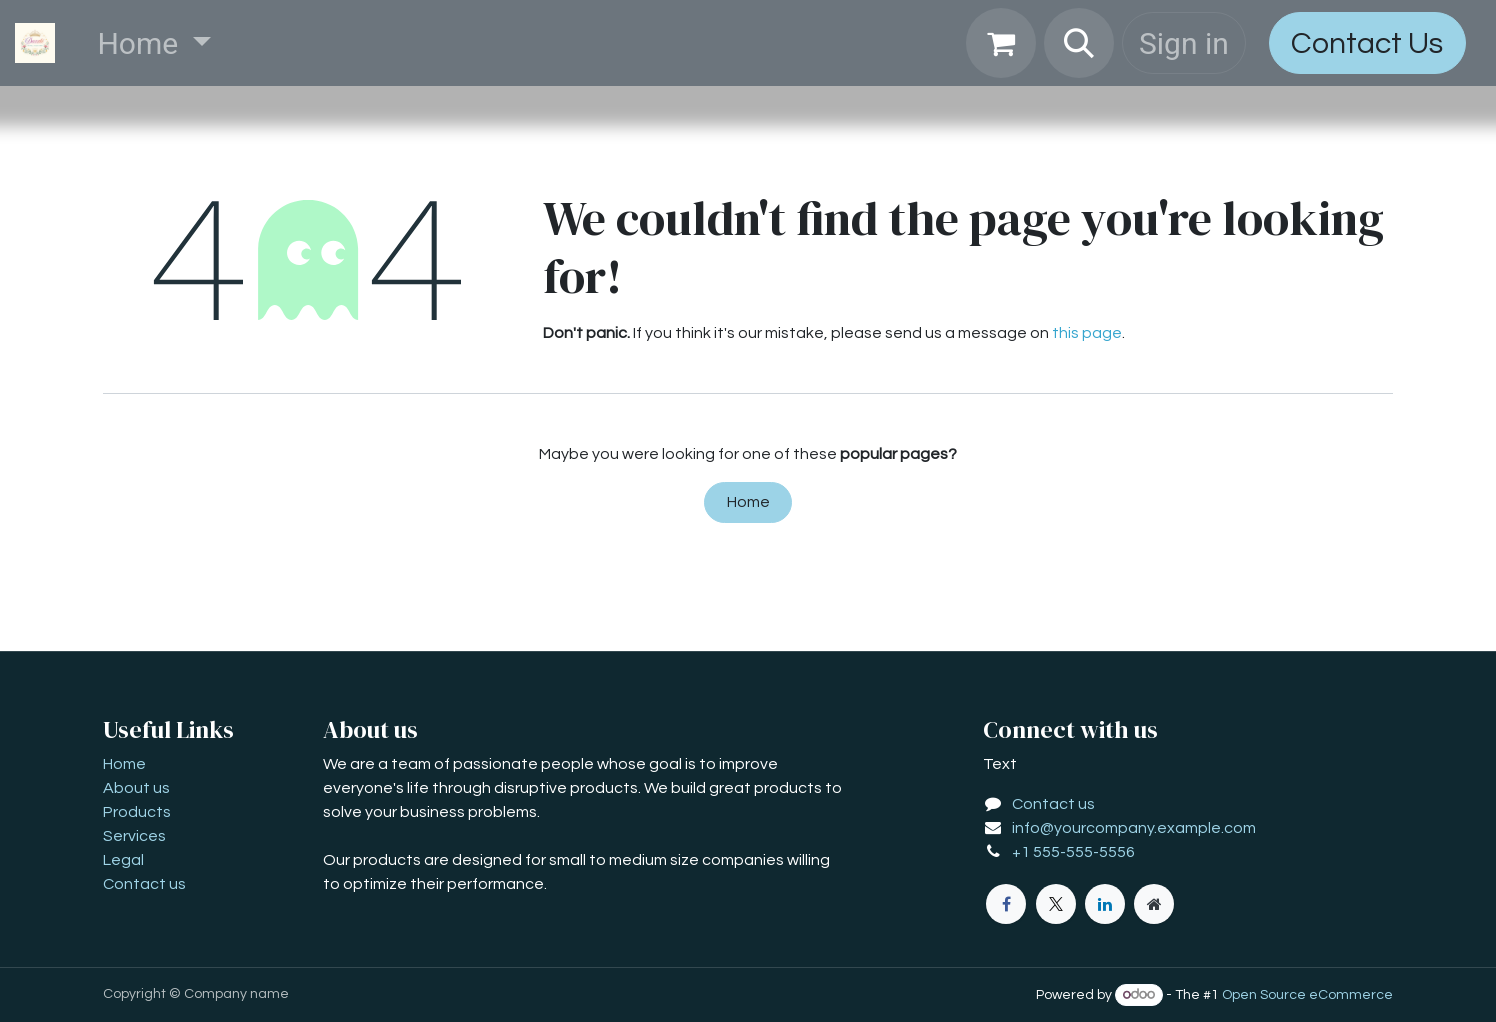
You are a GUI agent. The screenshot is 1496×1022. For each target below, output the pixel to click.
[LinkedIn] (1105, 904)
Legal (123, 860)
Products (137, 812)
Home (748, 502)
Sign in (1184, 43)
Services (134, 836)
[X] (1056, 904)
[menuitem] (154, 43)
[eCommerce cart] (1001, 43)
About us (136, 788)
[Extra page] (1154, 904)
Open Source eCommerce (1307, 995)
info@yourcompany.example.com (1134, 828)
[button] (1079, 43)
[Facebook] (1006, 904)
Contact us (144, 884)
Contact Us (1367, 43)
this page (1087, 333)
